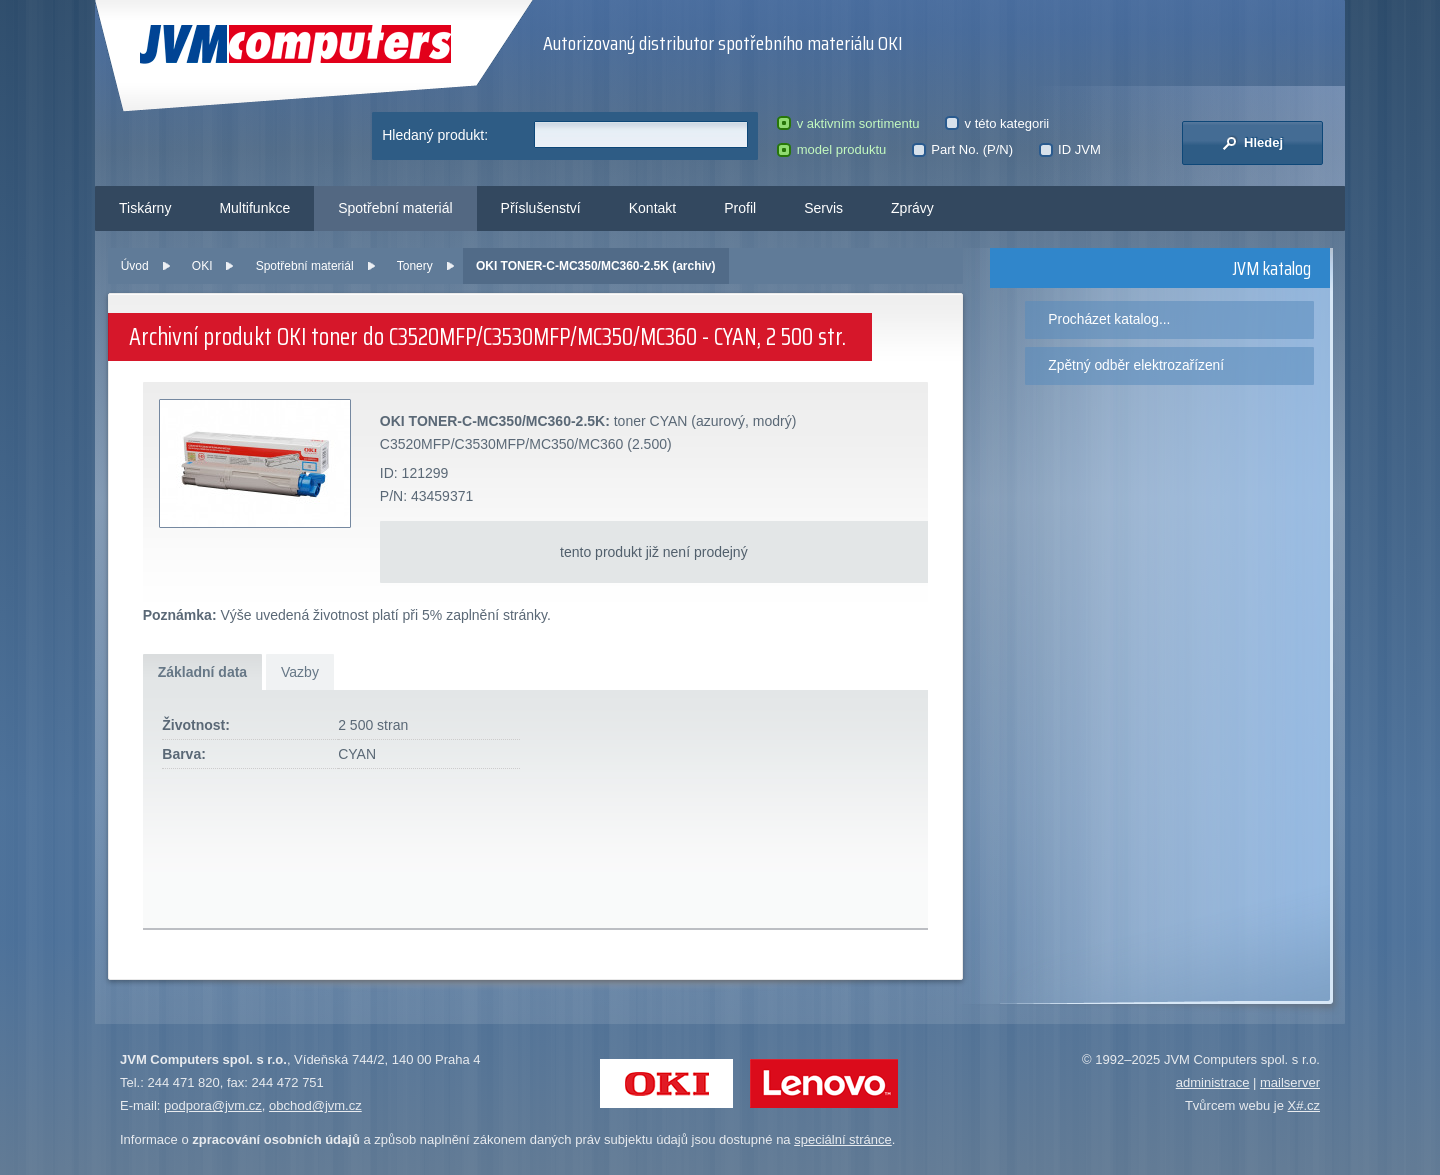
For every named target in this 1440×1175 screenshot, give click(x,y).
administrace (1213, 1082)
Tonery (415, 266)
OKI (202, 266)
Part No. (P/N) (962, 149)
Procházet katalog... (1109, 319)
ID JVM (1070, 149)
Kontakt (652, 208)
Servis (823, 208)
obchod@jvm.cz (315, 1105)
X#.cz (1303, 1105)
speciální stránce (843, 1139)
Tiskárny (145, 208)
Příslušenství (541, 208)
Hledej (1252, 143)
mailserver (1290, 1082)
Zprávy (912, 208)
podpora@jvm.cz (213, 1105)
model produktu (831, 149)
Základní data (202, 672)
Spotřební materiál (395, 208)
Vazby (300, 672)
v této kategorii (997, 123)
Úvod (135, 266)
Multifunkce (254, 208)
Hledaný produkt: (435, 135)
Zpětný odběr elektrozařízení (1136, 365)
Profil (740, 208)
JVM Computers (295, 44)
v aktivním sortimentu (848, 123)
